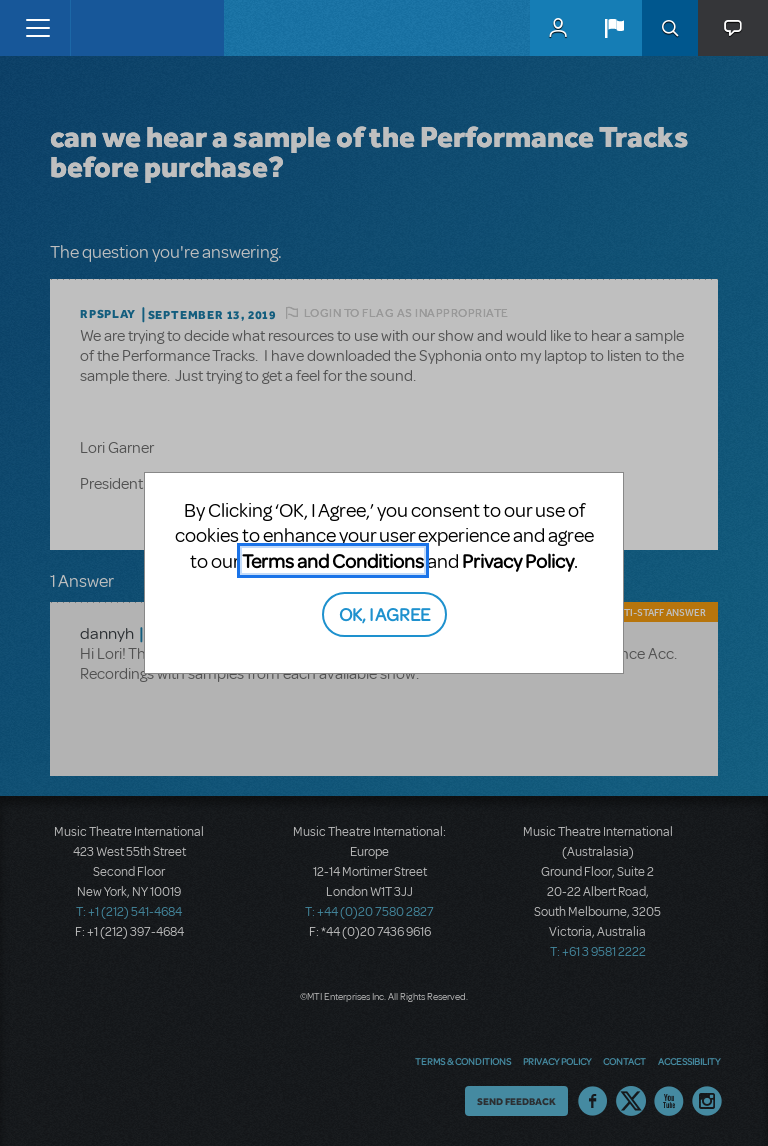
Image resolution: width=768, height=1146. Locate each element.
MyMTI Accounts (558, 28)
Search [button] (670, 28)
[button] (614, 28)
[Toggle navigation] (37, 28)
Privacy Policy (518, 560)
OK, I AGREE (384, 613)
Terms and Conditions (333, 560)
